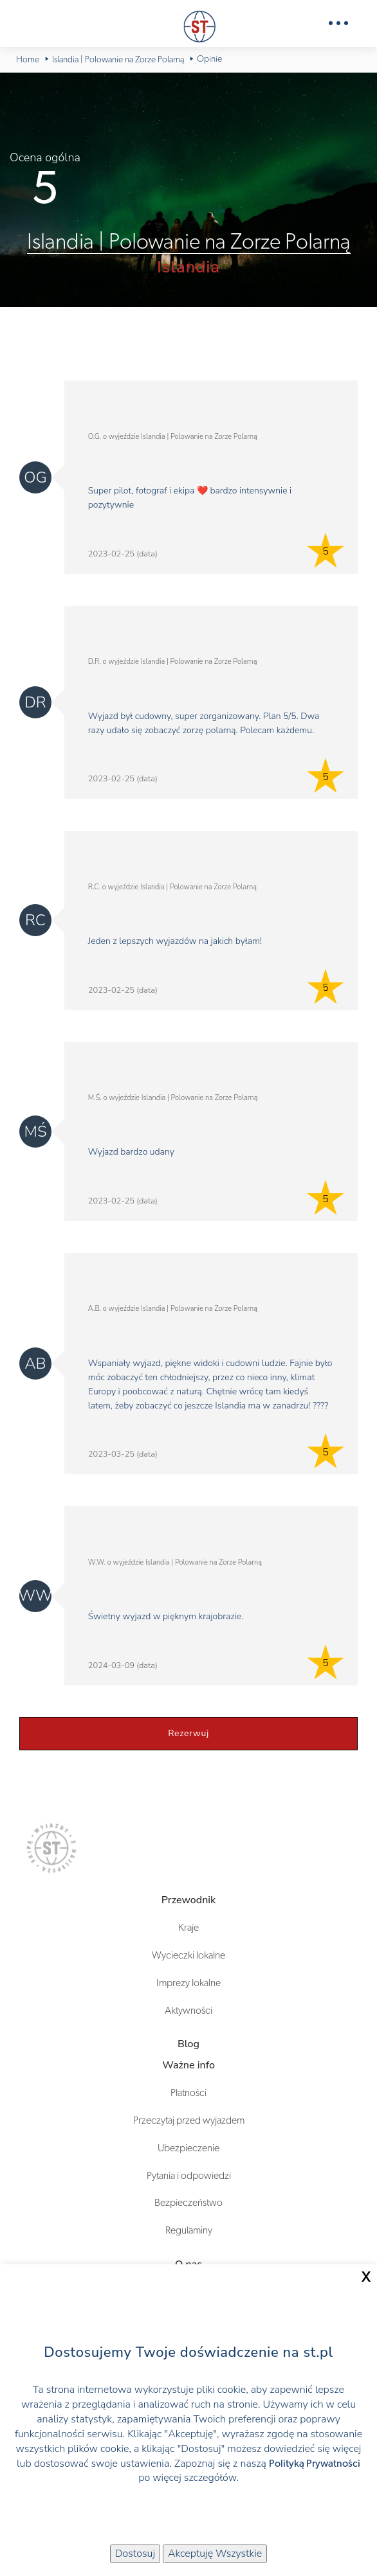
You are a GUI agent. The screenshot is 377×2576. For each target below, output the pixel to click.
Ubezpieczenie (188, 2148)
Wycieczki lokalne (188, 1955)
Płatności (188, 2093)
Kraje (188, 1928)
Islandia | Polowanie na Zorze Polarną (189, 242)
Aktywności (188, 2010)
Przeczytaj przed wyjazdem (188, 2120)
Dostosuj (135, 2553)
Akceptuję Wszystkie (215, 2553)
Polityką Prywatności (314, 2463)
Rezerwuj (188, 1733)
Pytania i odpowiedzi (189, 2176)
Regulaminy (188, 2230)
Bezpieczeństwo (188, 2203)
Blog (188, 2044)
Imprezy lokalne (188, 1983)
